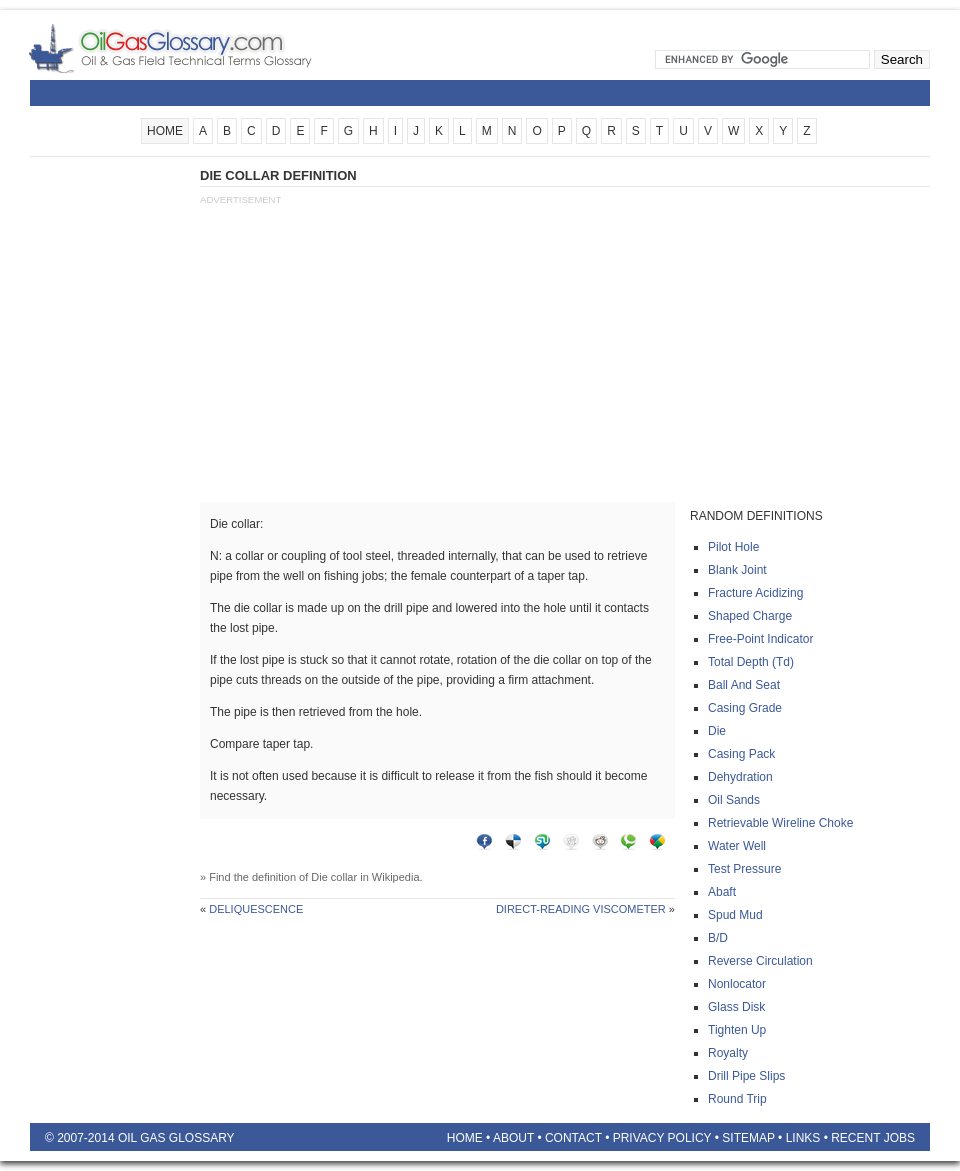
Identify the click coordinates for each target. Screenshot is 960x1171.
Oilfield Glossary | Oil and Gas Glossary (194, 48)
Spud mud (735, 915)
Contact (573, 1138)
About (513, 1138)
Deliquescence (256, 909)
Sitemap (748, 1138)
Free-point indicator (760, 639)
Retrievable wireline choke (780, 823)
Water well (737, 846)
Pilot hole (733, 547)
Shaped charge (750, 616)
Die (717, 731)
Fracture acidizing (755, 593)
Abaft (722, 892)
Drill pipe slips (746, 1076)
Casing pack (741, 754)
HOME (165, 131)
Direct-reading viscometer (581, 909)
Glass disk (736, 1007)
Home (465, 1138)
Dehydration (740, 777)
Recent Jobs (873, 1138)
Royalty (728, 1053)
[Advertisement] (110, 467)
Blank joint (737, 570)
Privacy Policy (662, 1138)
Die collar (334, 877)
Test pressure (744, 869)
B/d (718, 938)
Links (803, 1138)
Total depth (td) (751, 662)
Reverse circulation (760, 961)
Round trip (737, 1099)
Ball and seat (744, 685)
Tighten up (737, 1030)
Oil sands (734, 800)
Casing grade (745, 708)
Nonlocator (737, 984)
